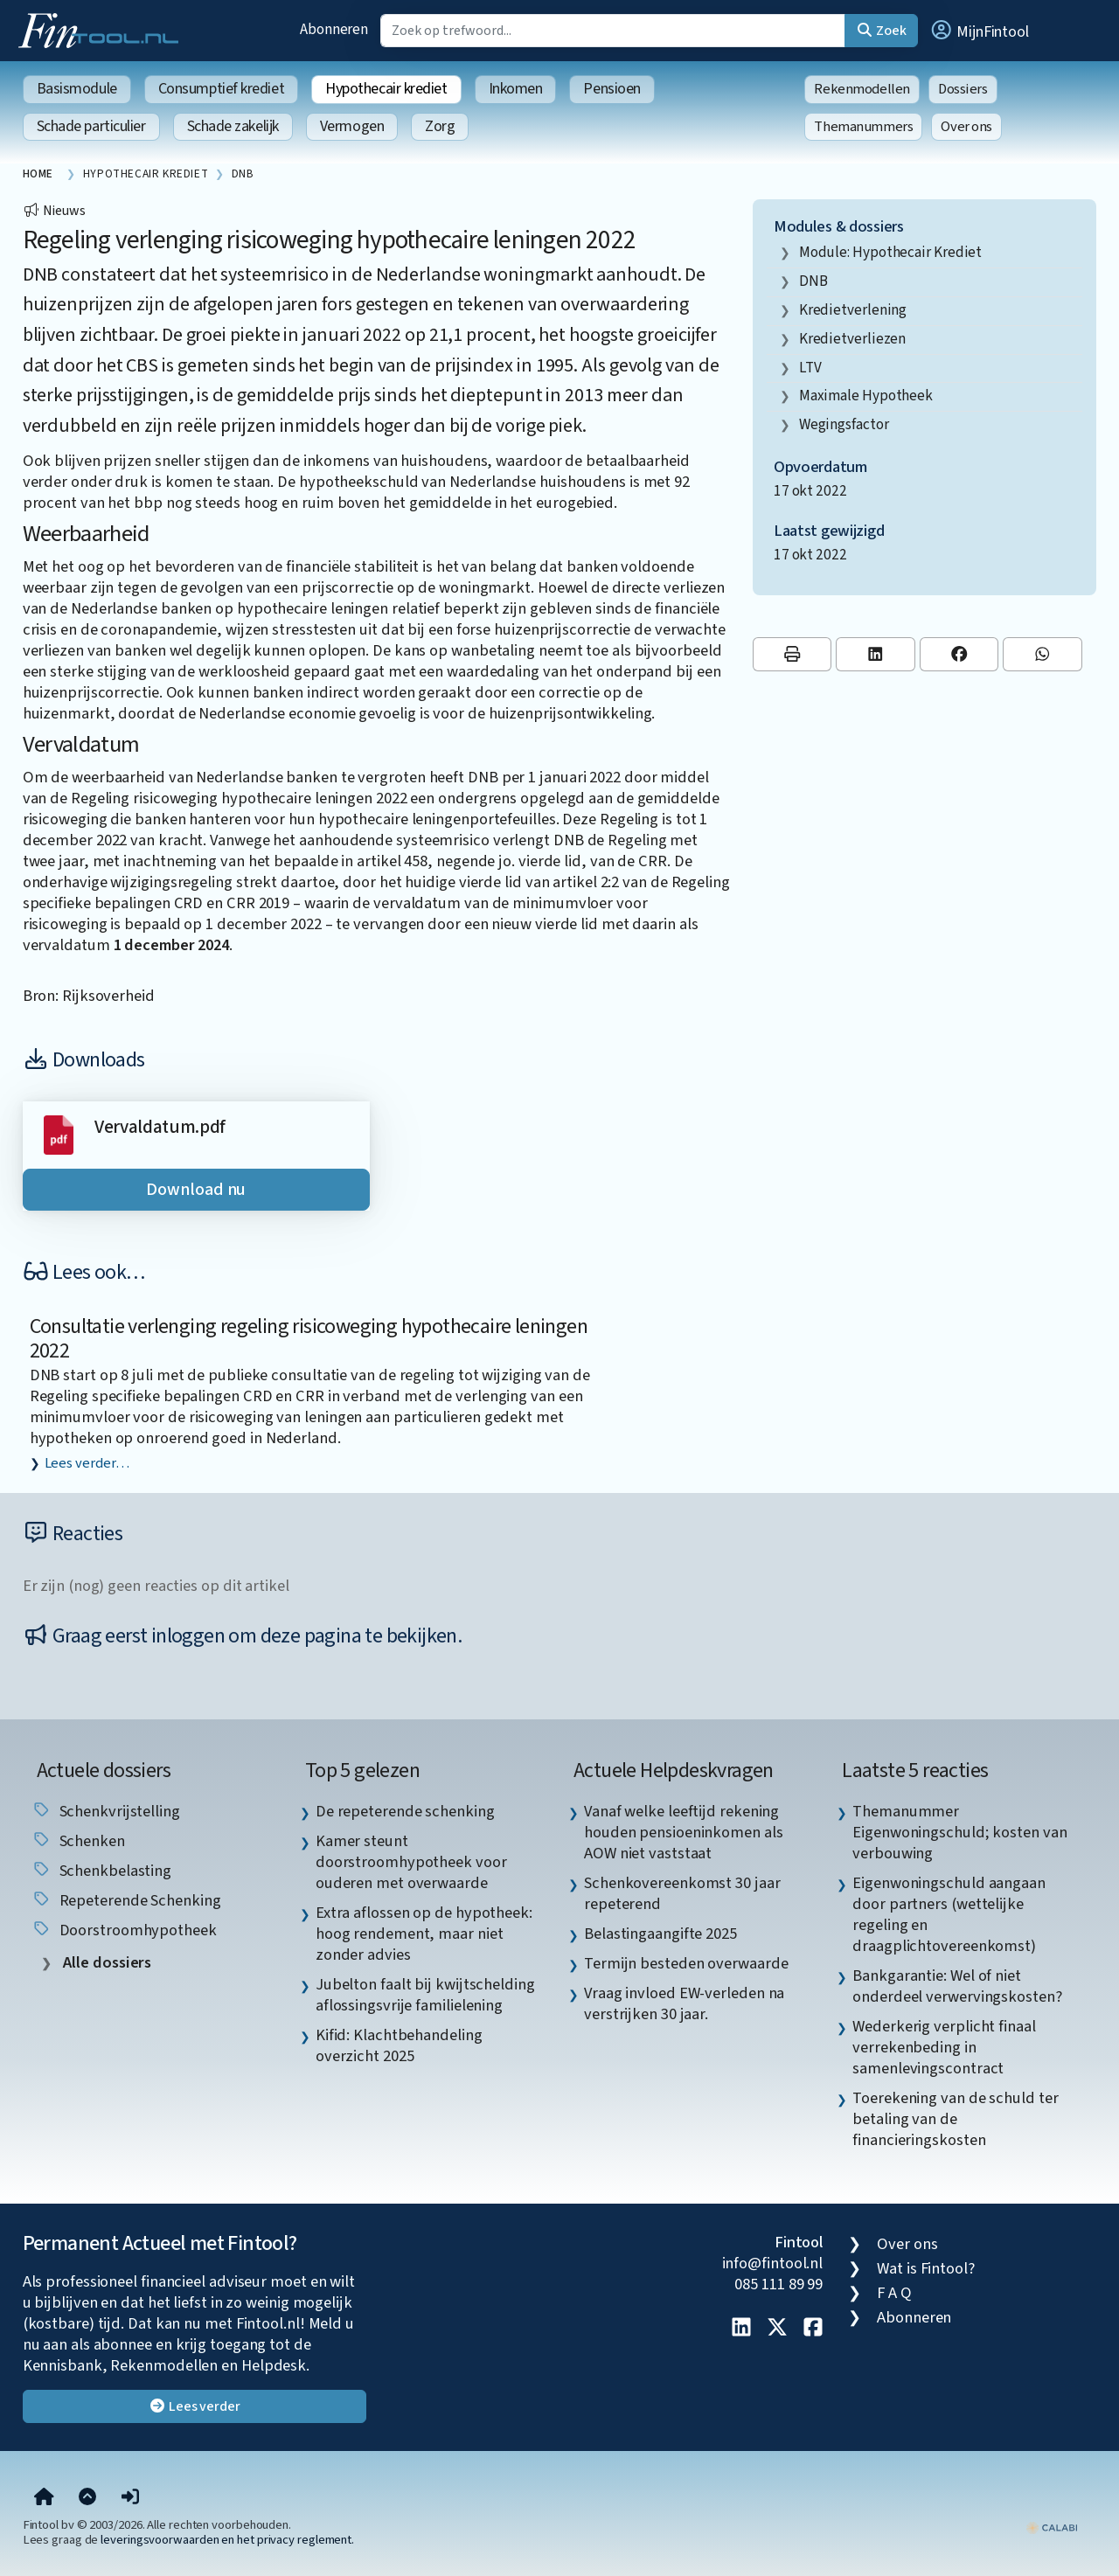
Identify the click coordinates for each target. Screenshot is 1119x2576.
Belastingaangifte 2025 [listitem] (660, 1933)
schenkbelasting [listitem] (101, 1870)
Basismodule (77, 89)
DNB (813, 281)
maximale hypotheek (866, 395)
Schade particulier (91, 126)
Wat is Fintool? (926, 2268)
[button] (979, 30)
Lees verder (194, 2406)
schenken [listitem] (78, 1841)
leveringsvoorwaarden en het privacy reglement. (227, 2540)
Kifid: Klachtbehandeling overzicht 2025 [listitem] (399, 2045)
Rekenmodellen (862, 89)
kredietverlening (853, 310)
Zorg (440, 126)
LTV (810, 367)
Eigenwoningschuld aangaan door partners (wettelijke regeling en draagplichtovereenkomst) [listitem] (949, 1914)
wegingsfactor (844, 424)
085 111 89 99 (778, 2284)
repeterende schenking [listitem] (126, 1900)
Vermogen (352, 126)
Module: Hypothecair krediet (891, 252)
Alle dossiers (106, 1963)
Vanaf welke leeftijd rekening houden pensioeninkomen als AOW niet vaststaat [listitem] (683, 1832)
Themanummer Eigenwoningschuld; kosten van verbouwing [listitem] (959, 1832)
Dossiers (963, 89)
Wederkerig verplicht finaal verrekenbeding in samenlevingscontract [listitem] (944, 2047)
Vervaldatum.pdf (160, 1127)
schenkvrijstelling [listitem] (105, 1811)
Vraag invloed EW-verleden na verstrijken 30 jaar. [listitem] (684, 2003)
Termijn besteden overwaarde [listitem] (686, 1963)
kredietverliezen (853, 339)
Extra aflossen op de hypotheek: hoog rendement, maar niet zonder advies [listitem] (424, 1933)
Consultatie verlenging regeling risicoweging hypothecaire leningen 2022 (308, 1339)
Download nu (196, 1189)
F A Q (894, 2292)
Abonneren (334, 29)
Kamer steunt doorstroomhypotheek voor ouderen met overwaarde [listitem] (411, 1862)
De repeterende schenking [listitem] (405, 1811)
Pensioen (611, 89)
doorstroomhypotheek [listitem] (124, 1930)
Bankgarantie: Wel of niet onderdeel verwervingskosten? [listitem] (956, 1986)
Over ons (966, 126)
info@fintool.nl (773, 2263)
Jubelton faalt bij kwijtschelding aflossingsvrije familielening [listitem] (425, 1995)
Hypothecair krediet (386, 89)
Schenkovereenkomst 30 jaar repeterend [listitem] (682, 1893)
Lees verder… (87, 1463)
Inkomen (516, 89)
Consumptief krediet (221, 89)
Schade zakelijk (233, 126)
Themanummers (863, 126)
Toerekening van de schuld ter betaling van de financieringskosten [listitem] (955, 2118)
